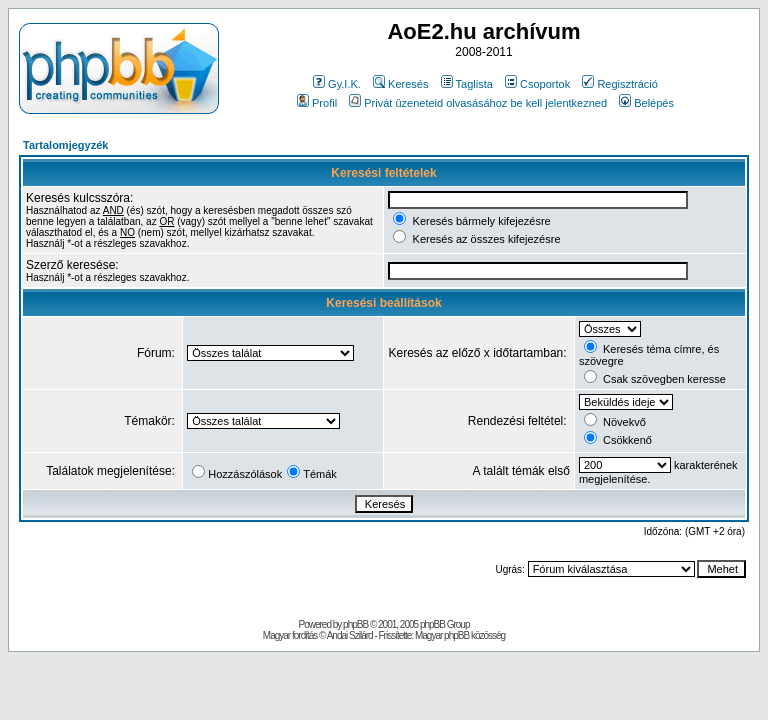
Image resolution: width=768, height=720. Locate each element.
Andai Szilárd (350, 635)
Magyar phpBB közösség (460, 635)
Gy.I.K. (337, 84)
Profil (317, 103)
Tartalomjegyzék (65, 145)
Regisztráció (620, 84)
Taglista (467, 84)
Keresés (400, 84)
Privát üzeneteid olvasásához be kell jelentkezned (478, 103)
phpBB (355, 624)
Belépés (646, 103)
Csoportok (537, 84)
